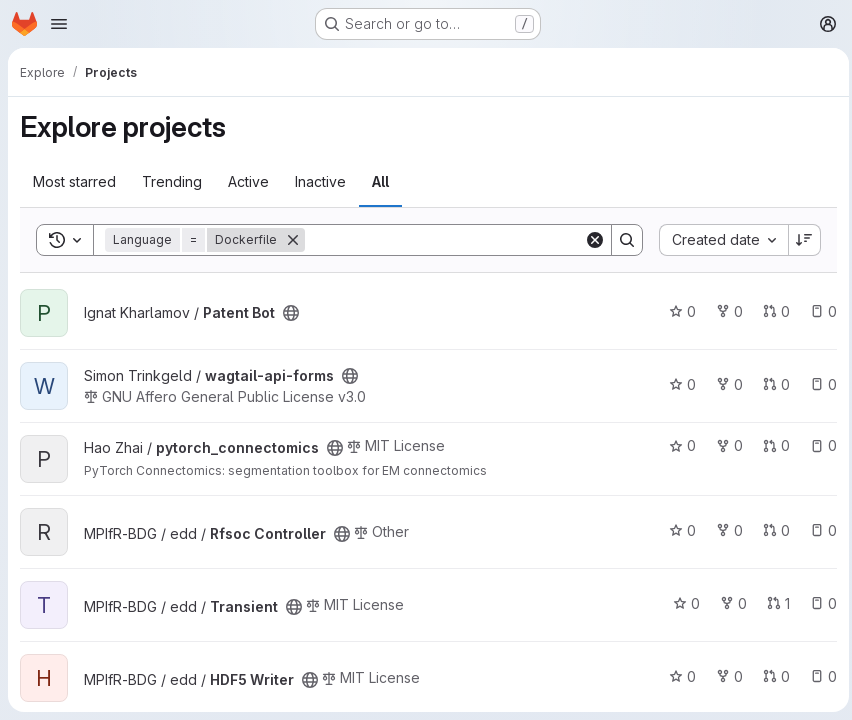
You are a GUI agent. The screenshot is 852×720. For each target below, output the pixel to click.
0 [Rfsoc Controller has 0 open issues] (818, 530)
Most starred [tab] (74, 181)
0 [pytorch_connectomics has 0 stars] (677, 445)
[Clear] (590, 240)
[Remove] (293, 240)
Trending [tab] (172, 181)
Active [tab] (248, 181)
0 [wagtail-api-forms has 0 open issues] (818, 384)
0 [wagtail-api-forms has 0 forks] (724, 384)
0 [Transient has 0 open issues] (818, 603)
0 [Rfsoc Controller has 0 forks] (724, 530)
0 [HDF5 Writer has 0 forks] (724, 676)
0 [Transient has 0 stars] (681, 603)
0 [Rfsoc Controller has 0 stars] (677, 530)
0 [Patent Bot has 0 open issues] (818, 311)
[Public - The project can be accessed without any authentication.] (291, 313)
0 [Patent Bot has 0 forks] (724, 311)
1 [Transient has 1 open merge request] (773, 603)
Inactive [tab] (320, 181)
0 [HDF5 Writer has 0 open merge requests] (771, 676)
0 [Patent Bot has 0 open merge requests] (771, 311)
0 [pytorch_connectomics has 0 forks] (724, 445)
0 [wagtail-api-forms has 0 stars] (677, 384)
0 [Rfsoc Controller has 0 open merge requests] (771, 530)
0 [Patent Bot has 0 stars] (677, 311)
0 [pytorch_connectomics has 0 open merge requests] (771, 445)
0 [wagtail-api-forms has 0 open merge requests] (771, 384)
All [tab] (380, 181)
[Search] (442, 240)
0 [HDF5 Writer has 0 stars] (677, 676)
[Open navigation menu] (59, 24)
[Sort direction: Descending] (800, 240)
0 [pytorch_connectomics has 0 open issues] (818, 445)
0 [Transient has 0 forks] (728, 603)
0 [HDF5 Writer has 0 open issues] (818, 676)
